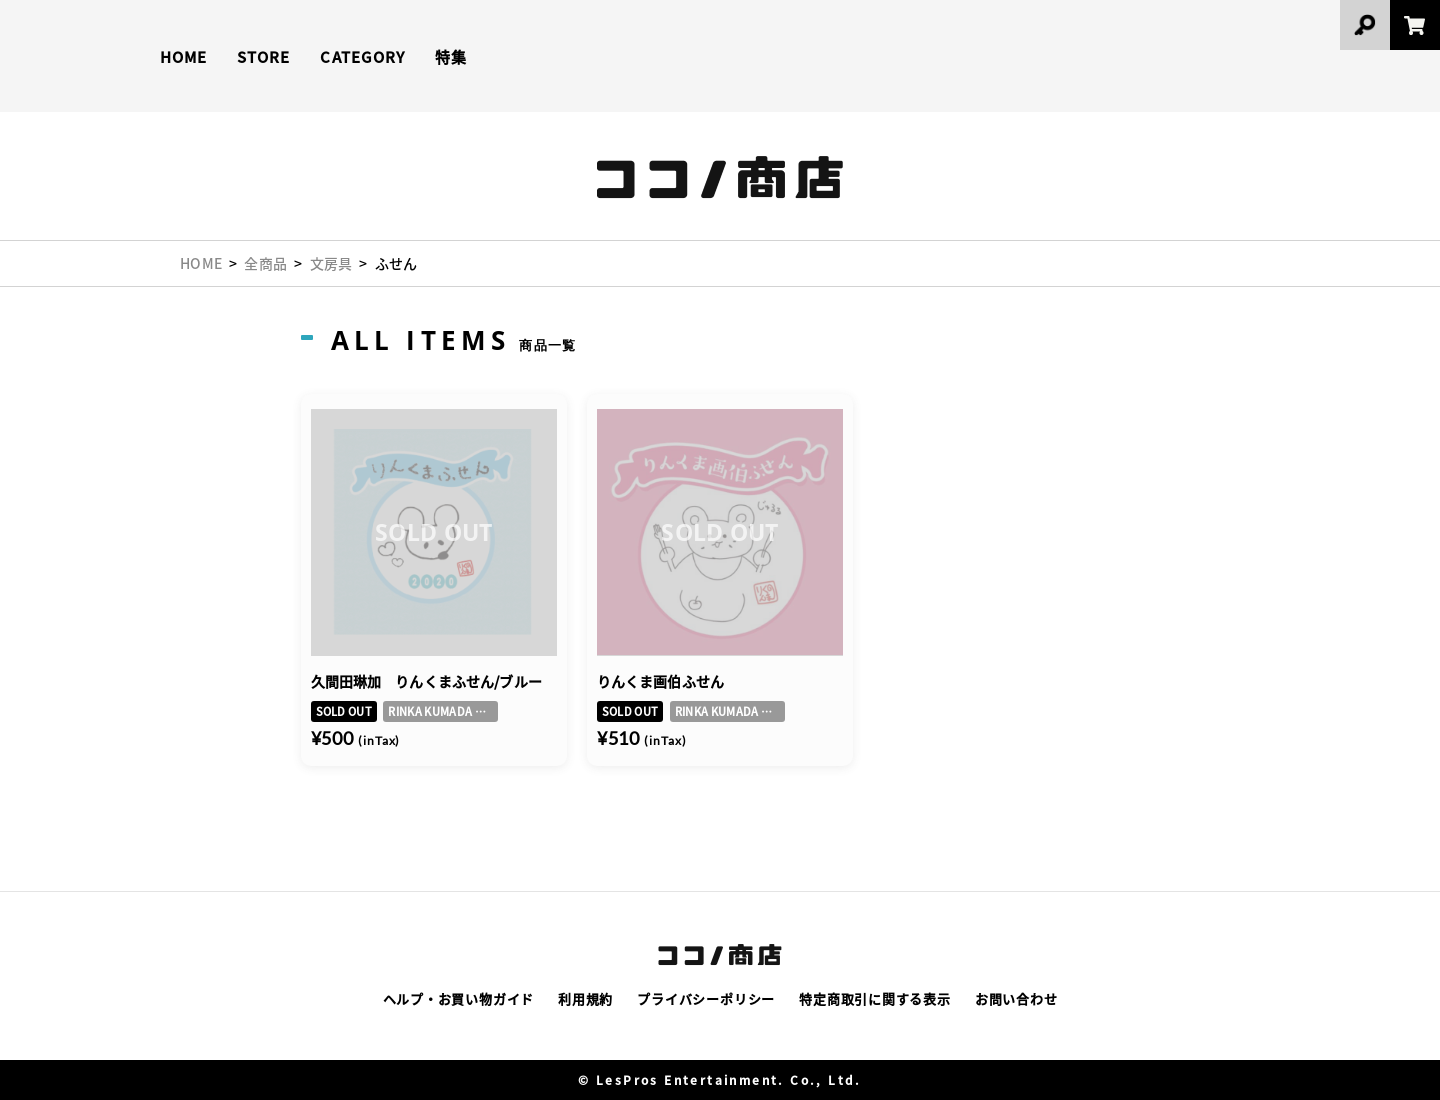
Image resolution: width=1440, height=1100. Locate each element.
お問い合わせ (1016, 998)
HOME (183, 56)
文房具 (331, 263)
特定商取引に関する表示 (875, 998)
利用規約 (585, 998)
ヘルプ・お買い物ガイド (459, 998)
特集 (451, 56)
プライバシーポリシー (706, 998)
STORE (263, 56)
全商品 (265, 263)
